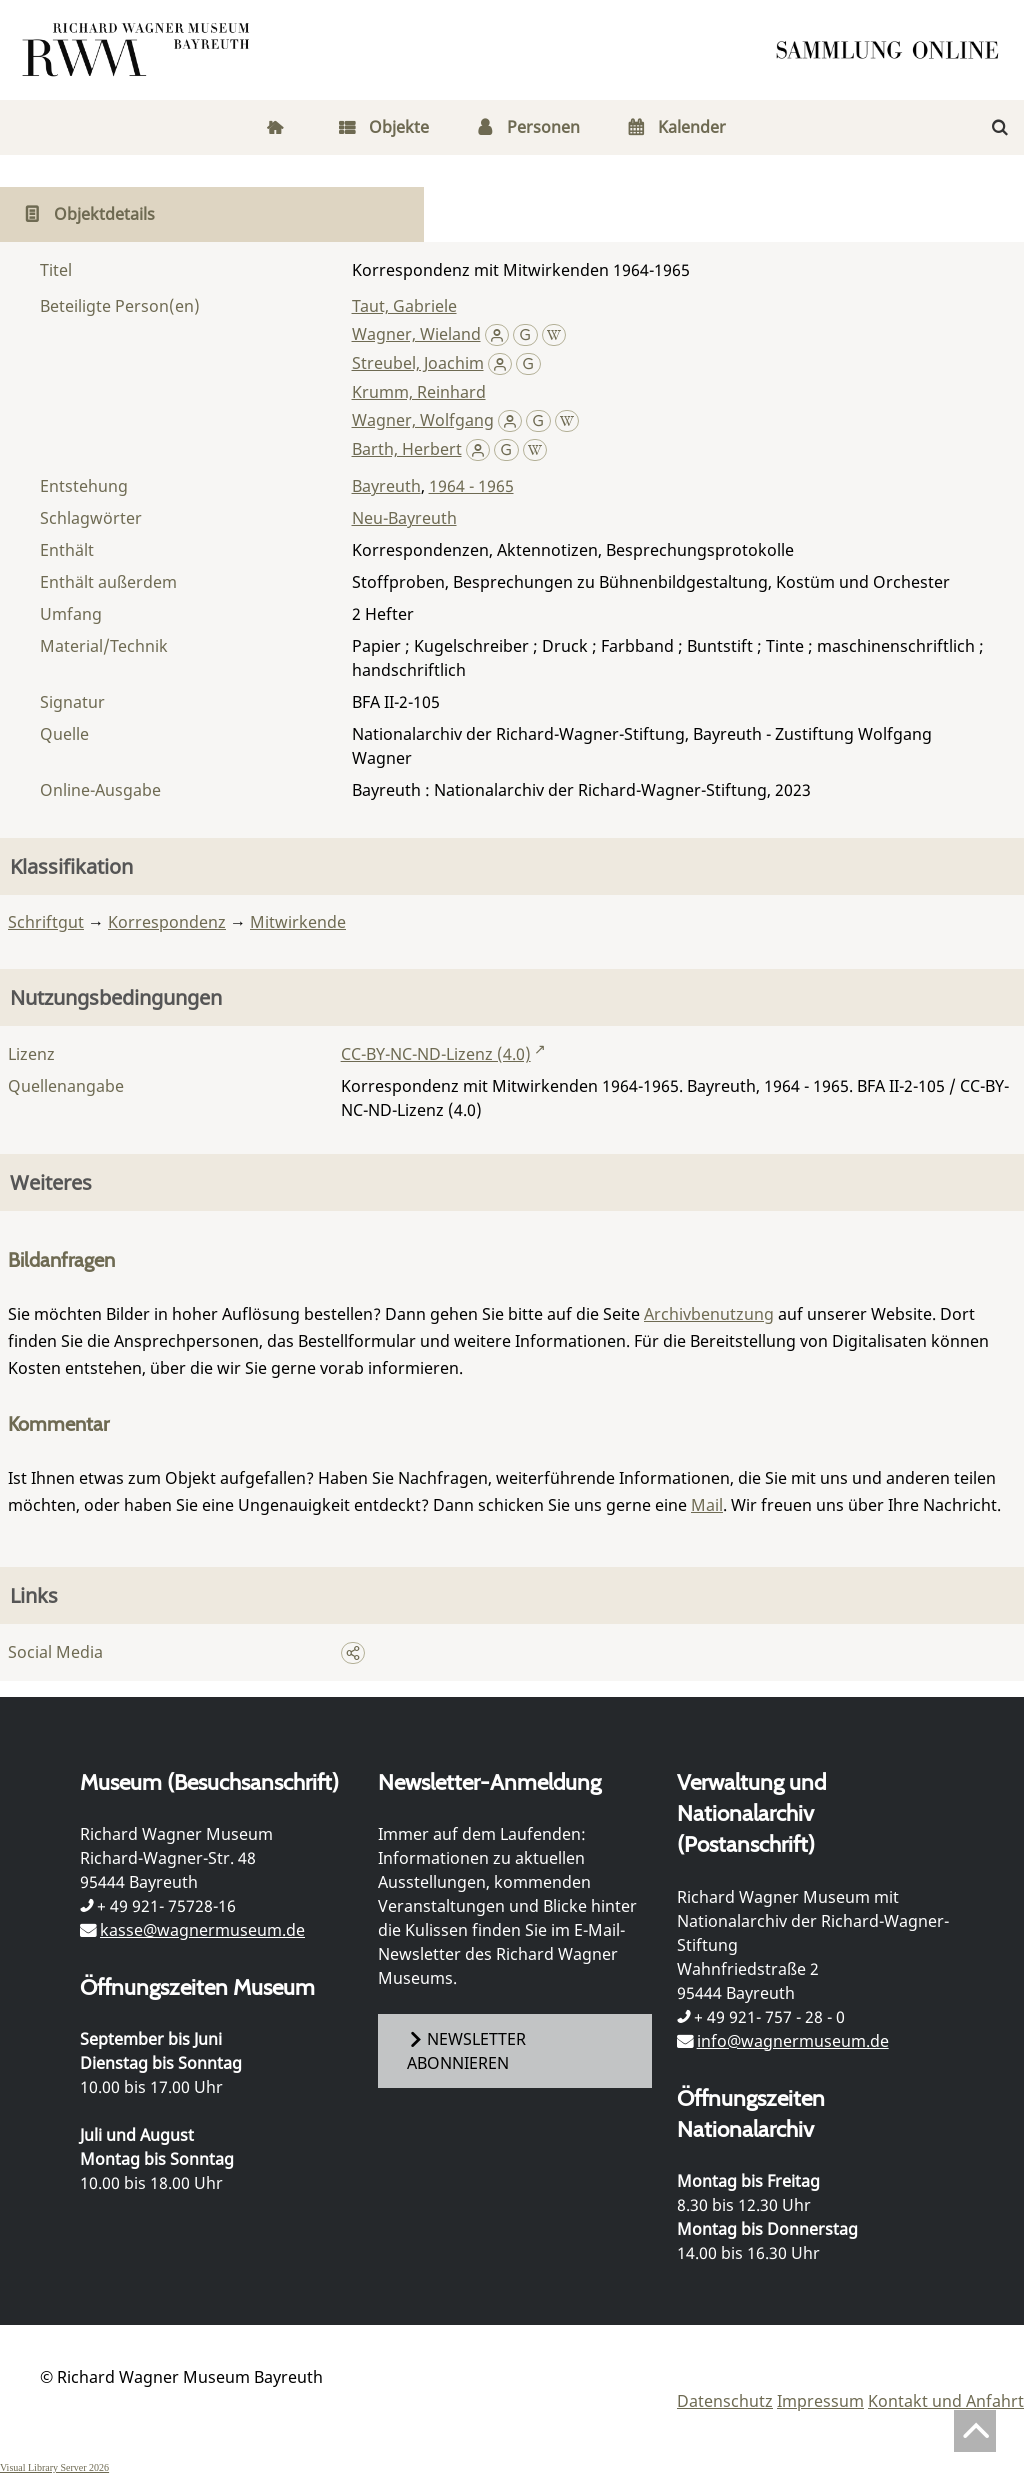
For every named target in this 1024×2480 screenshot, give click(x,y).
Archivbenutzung (709, 1314)
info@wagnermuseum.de (793, 2041)
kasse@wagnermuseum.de (202, 1930)
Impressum (820, 2401)
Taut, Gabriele (404, 306)
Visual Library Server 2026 (54, 2467)
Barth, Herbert (407, 449)
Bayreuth (386, 486)
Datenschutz (725, 2401)
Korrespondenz (167, 922)
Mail (707, 1505)
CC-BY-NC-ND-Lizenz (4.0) (436, 1054)
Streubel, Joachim (418, 363)
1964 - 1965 (471, 486)
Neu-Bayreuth (404, 518)
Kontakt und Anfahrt (946, 2401)
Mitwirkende (298, 922)
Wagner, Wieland (416, 334)
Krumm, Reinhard (419, 392)
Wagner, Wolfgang (423, 420)
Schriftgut (46, 922)
